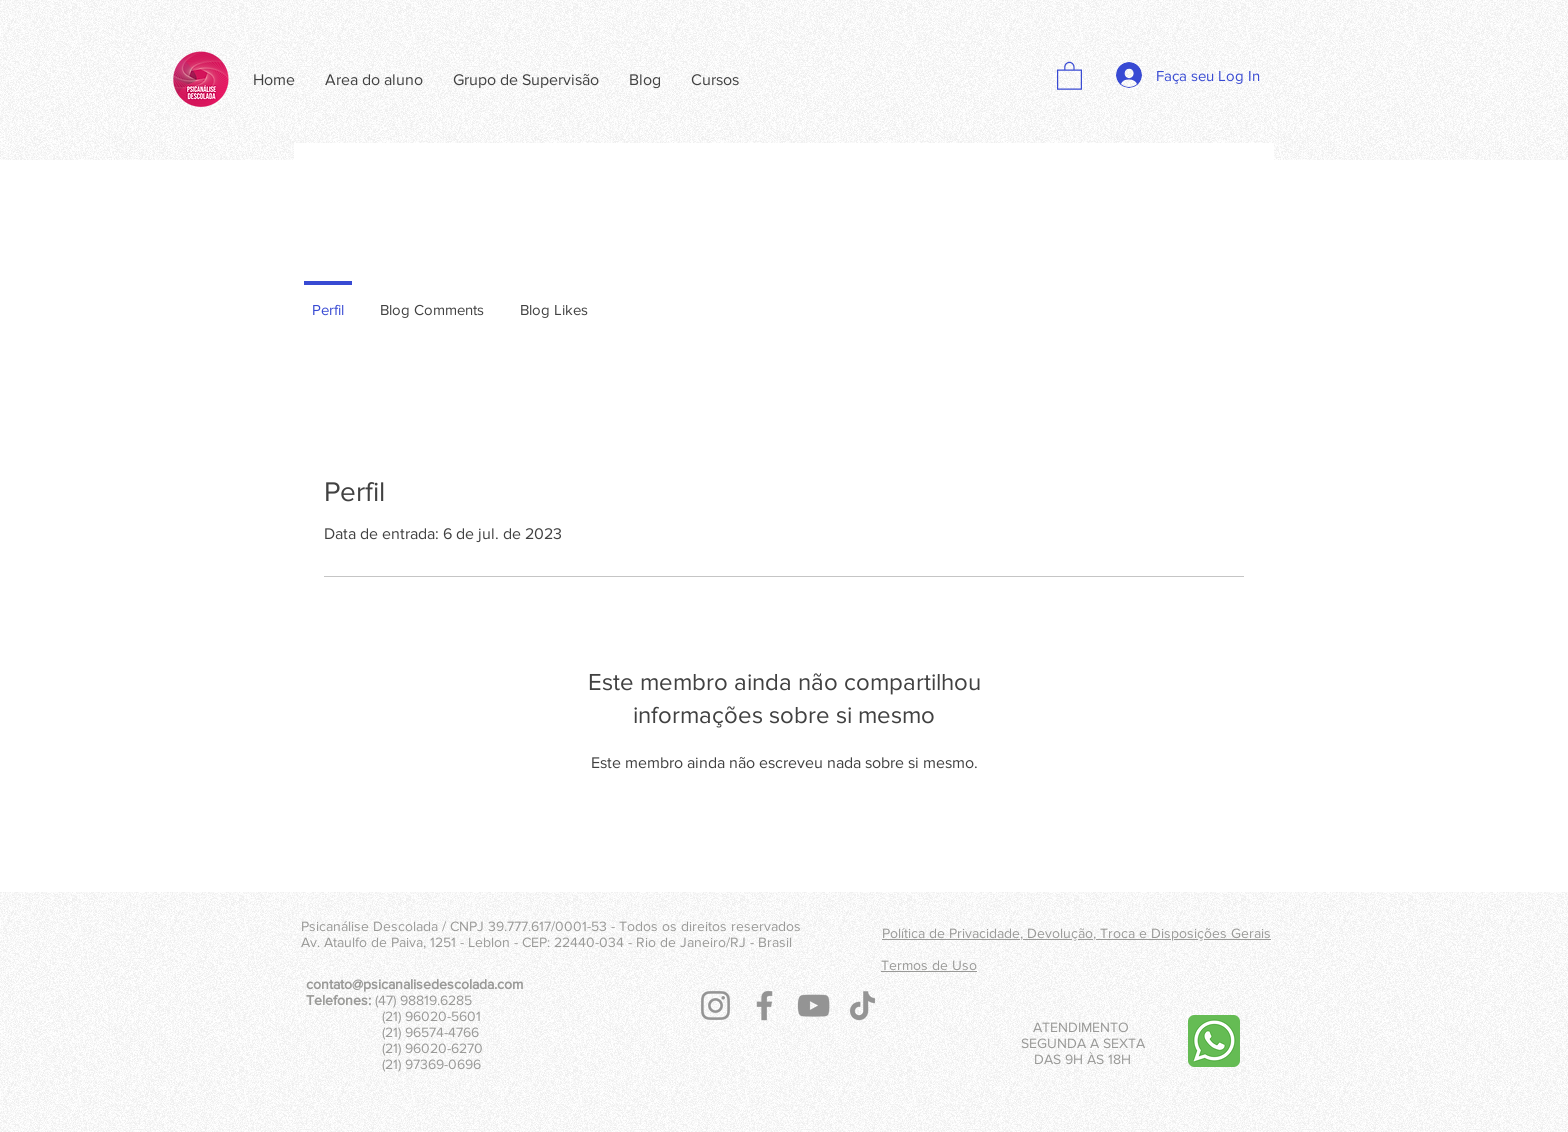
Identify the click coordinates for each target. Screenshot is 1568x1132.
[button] (1069, 75)
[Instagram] (715, 1005)
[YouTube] (813, 1005)
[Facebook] (764, 1005)
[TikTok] (862, 1005)
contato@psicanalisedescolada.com (414, 984)
